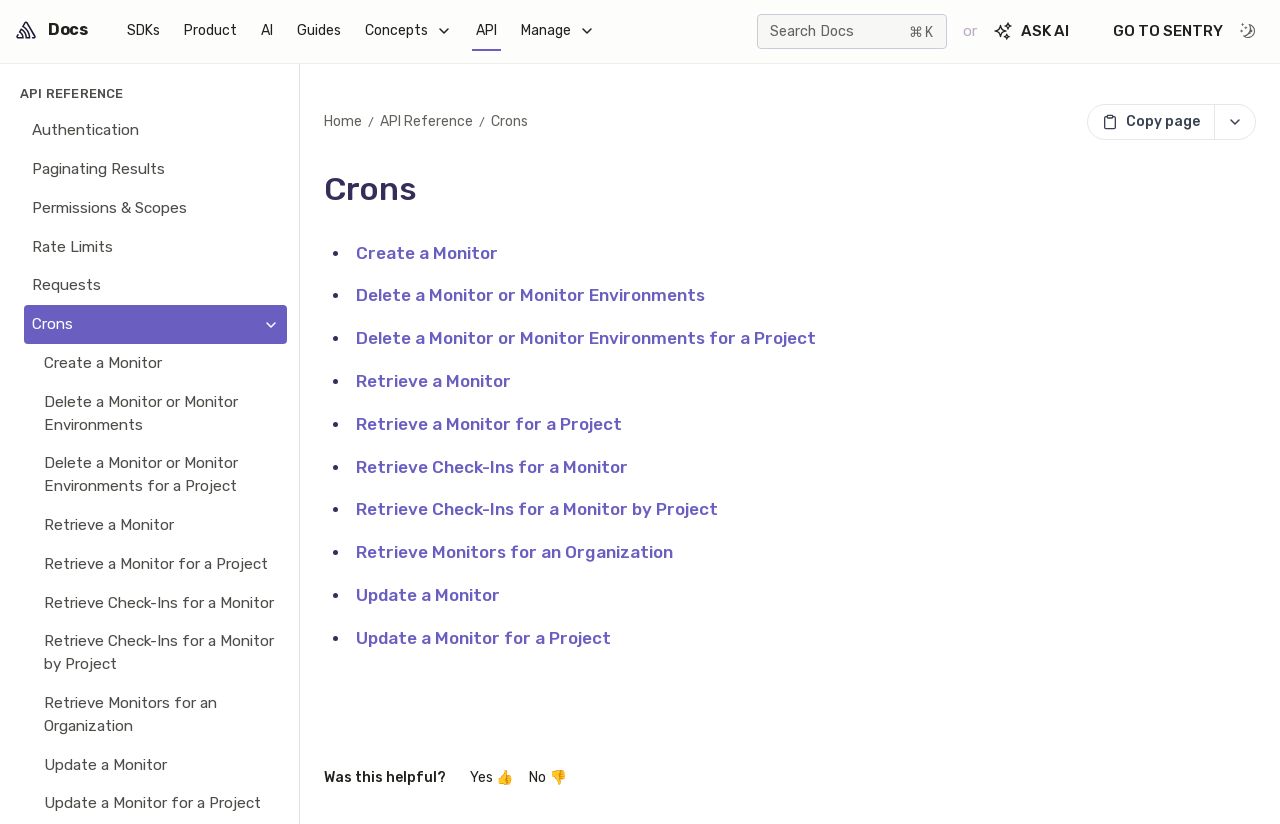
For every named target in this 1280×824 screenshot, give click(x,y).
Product (210, 30)
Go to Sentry (1168, 31)
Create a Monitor (427, 253)
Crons (509, 121)
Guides (319, 30)
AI (267, 30)
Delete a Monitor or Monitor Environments (530, 295)
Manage (558, 30)
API (486, 30)
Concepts (408, 30)
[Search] (852, 32)
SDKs (143, 30)
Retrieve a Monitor (433, 381)
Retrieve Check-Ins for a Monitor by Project (537, 509)
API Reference (426, 121)
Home (343, 121)
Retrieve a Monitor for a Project (489, 424)
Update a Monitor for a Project (483, 638)
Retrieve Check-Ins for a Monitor (492, 467)
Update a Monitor (428, 595)
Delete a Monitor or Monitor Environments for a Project (586, 338)
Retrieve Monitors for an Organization (514, 552)
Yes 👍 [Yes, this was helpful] (491, 777)
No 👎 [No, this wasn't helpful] (547, 777)
